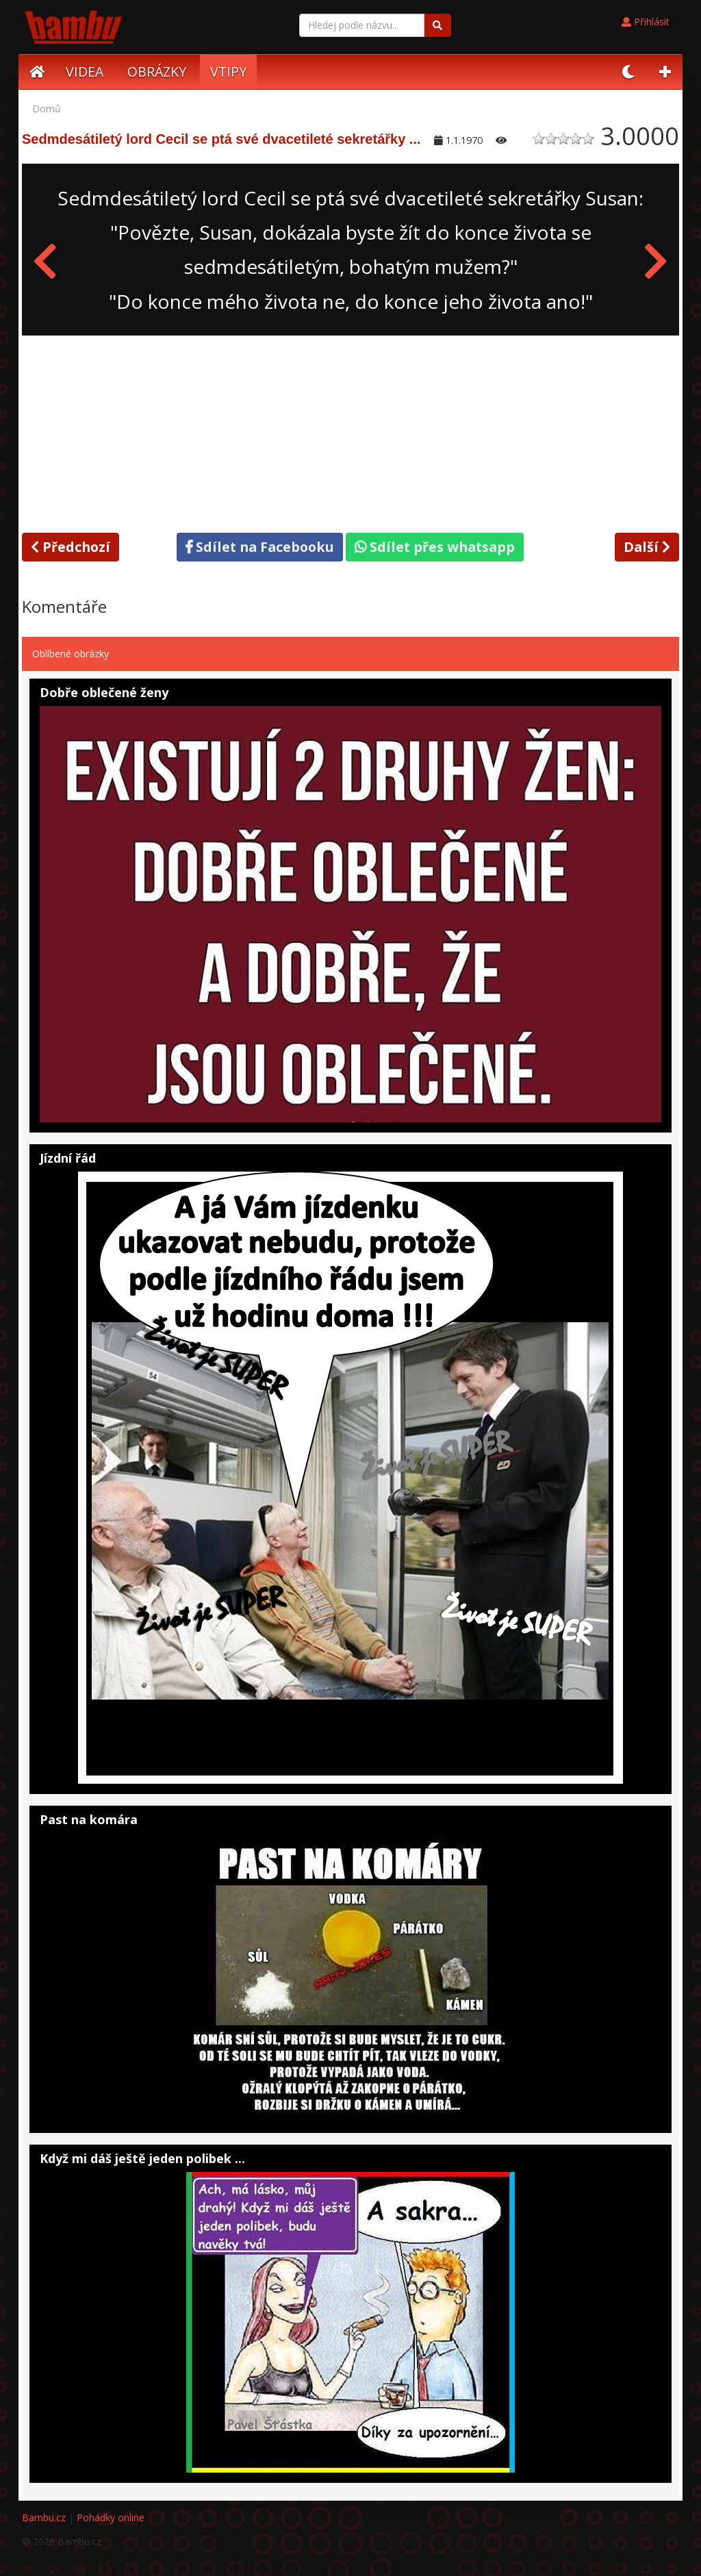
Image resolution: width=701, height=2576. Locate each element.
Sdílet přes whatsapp (435, 547)
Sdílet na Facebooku (260, 547)
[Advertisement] (350, 431)
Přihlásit (646, 21)
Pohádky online (110, 2517)
